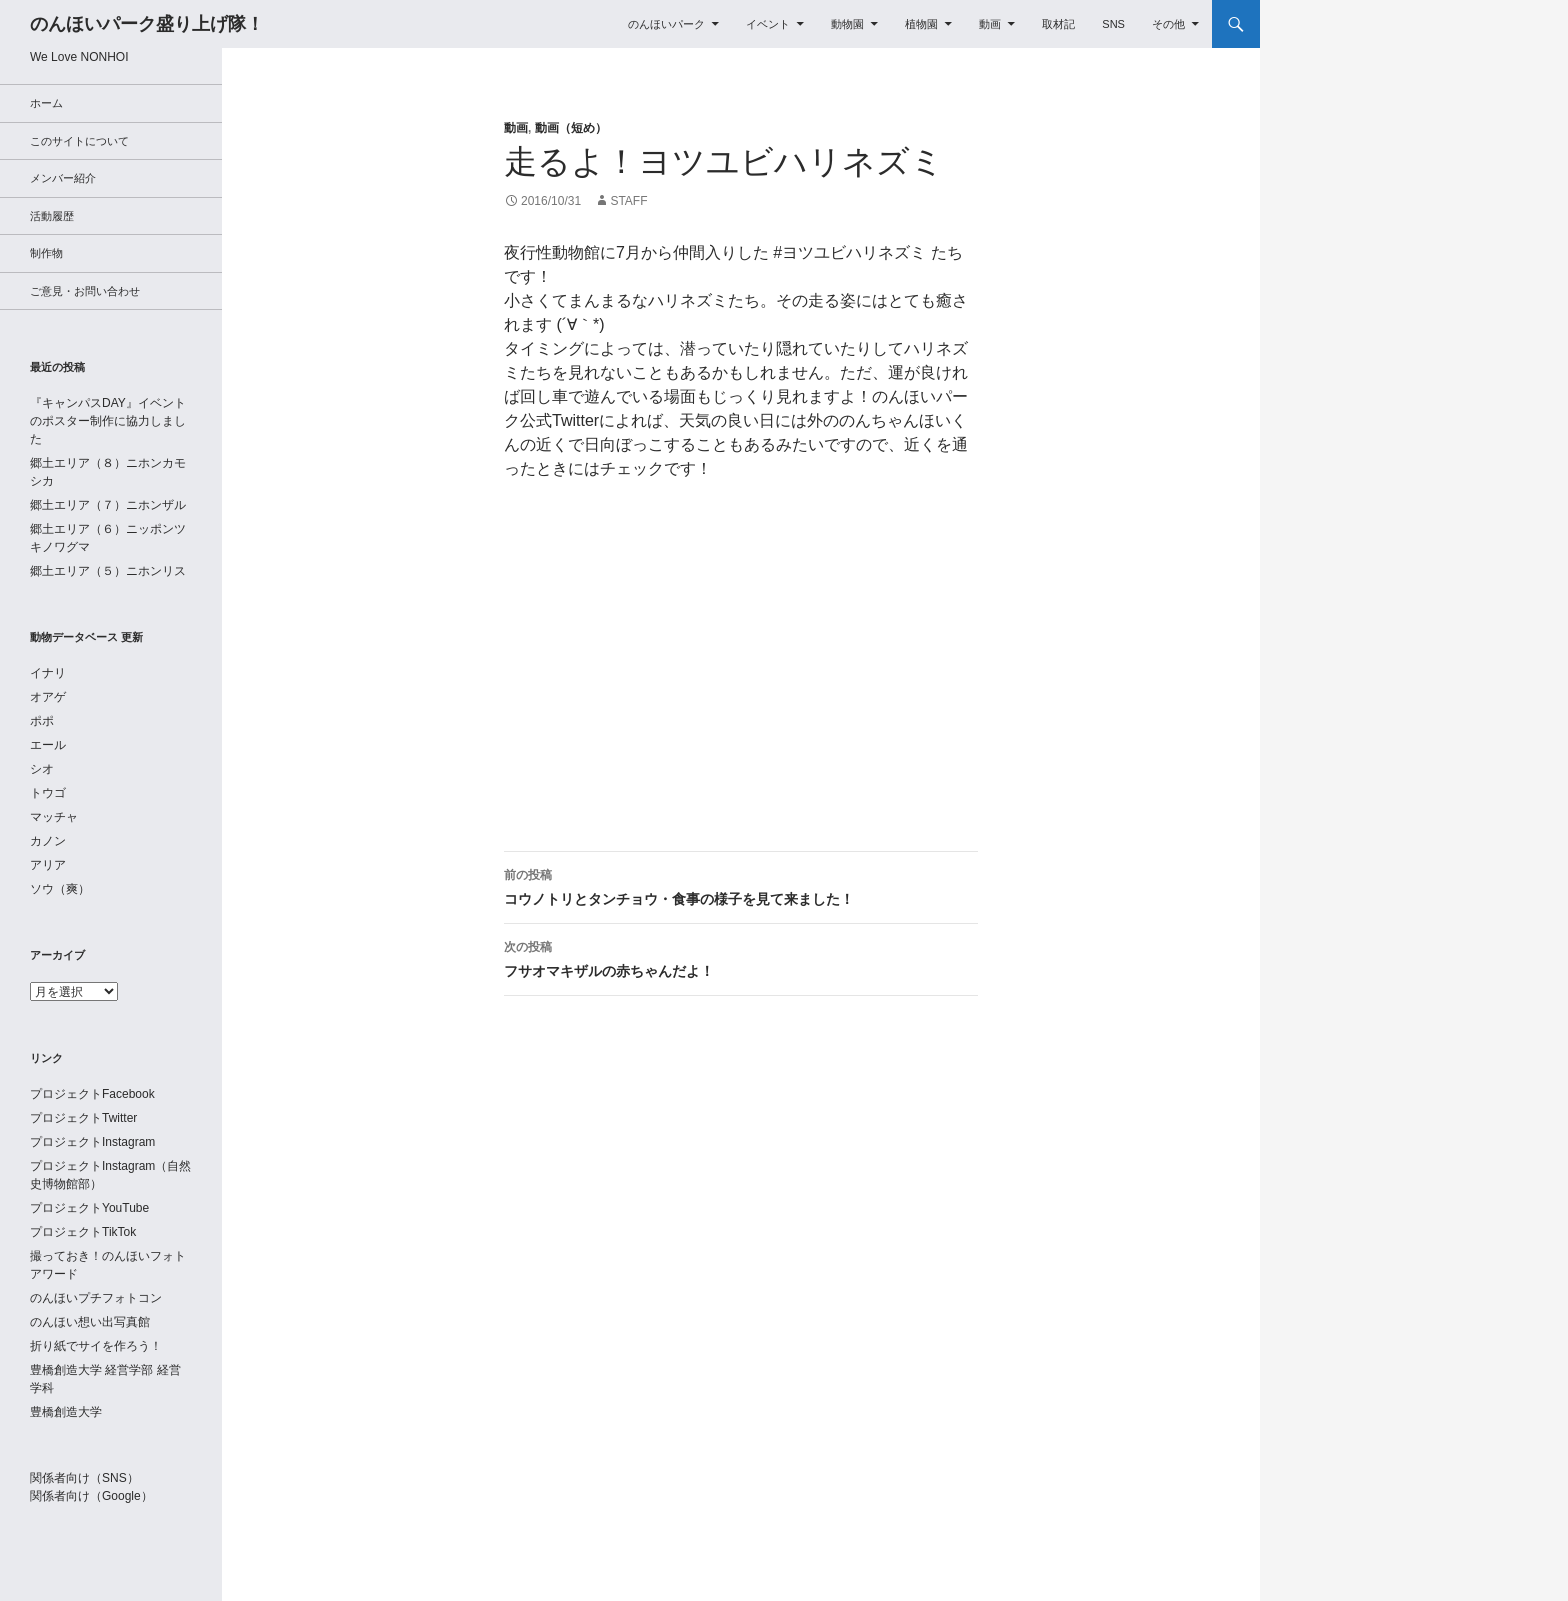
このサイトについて (79, 141)
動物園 (847, 24)
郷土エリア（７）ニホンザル (108, 505)
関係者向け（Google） (91, 1496)
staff (628, 201)
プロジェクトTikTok (83, 1232)
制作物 (46, 253)
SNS (1113, 24)
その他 (1168, 24)
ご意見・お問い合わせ (85, 291)
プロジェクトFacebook (92, 1094)
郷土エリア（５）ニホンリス (108, 571)
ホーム (46, 103)
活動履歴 (52, 216)
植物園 (921, 24)
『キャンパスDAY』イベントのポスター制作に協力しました (108, 421)
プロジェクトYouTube (89, 1208)
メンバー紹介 (63, 178)
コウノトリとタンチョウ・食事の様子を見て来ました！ (741, 885)
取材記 (1058, 24)
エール (48, 745)
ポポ (42, 721)
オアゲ (48, 697)
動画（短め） (571, 128)
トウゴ (48, 793)
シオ (42, 769)
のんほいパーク (666, 24)
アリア (48, 865)
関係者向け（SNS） (84, 1478)
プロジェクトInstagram (92, 1142)
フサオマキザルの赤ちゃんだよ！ (741, 957)
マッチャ (54, 817)
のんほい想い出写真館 (90, 1322)
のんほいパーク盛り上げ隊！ (147, 24)
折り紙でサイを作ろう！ (96, 1346)
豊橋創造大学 (66, 1412)
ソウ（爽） (60, 889)
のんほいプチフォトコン (96, 1298)
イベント (768, 24)
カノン (48, 841)
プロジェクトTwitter (83, 1118)
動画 (990, 24)
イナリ (48, 673)
